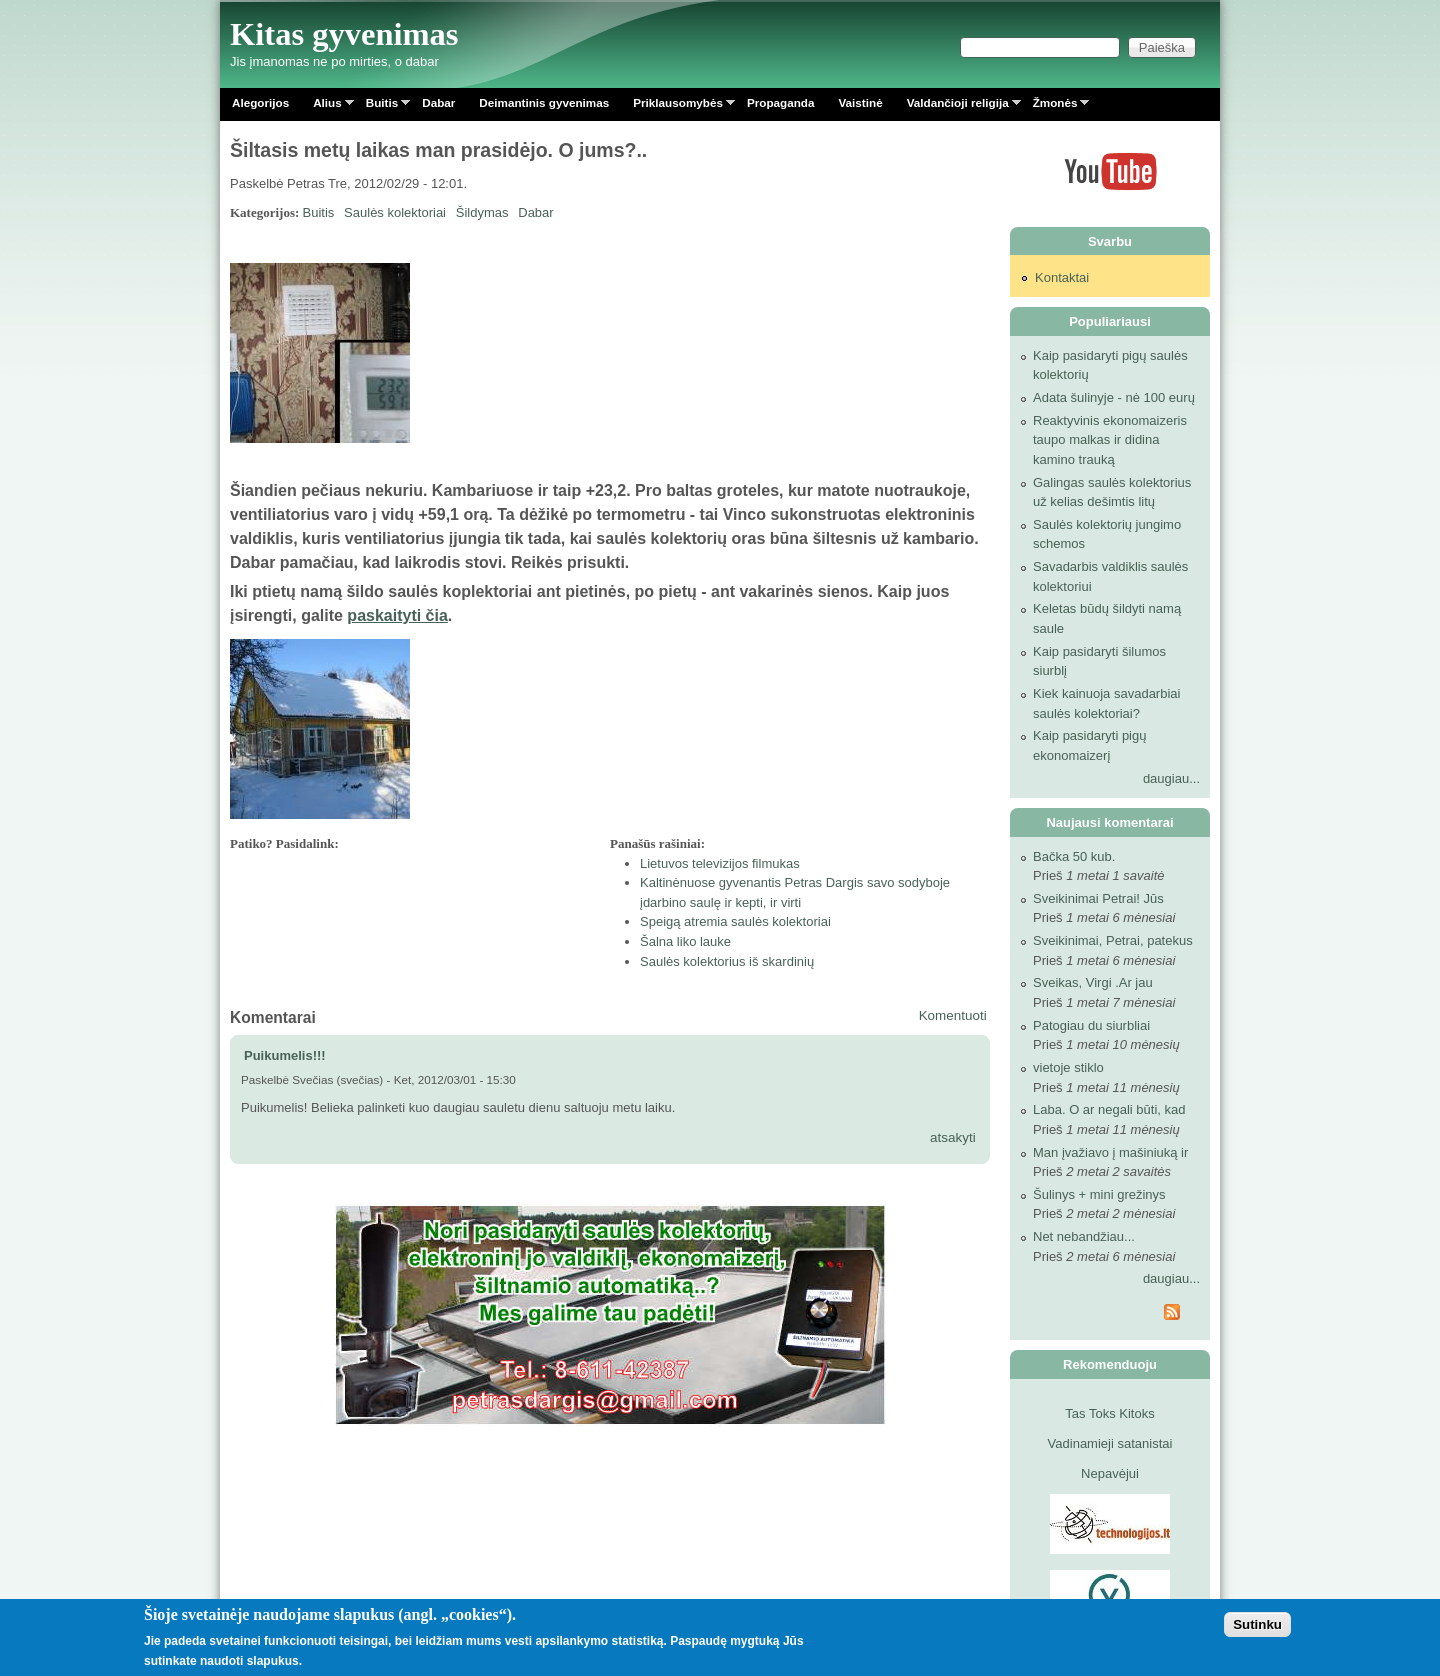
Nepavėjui (1110, 1473)
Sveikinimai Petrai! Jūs (1098, 898)
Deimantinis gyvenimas (544, 102)
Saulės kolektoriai (395, 212)
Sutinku (1257, 1624)
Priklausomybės (678, 106)
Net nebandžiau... (1084, 1236)
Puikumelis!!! (285, 1055)
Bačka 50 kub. (1074, 856)
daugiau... (1171, 778)
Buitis (382, 106)
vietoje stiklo (1068, 1067)
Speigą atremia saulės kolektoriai (735, 921)
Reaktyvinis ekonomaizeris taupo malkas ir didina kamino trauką (1110, 440)
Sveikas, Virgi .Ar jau (1093, 982)
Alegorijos (260, 102)
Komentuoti (953, 1015)
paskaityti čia (397, 615)
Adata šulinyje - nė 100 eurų (1114, 397)
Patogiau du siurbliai (1091, 1025)
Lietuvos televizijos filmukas (720, 863)
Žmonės (1055, 106)
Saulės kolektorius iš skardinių (727, 961)
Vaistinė (860, 102)
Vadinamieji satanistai (1110, 1443)
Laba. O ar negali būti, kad (1109, 1109)
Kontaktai (1062, 277)
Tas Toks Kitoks (1109, 1413)
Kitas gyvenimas (344, 34)
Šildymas (482, 212)
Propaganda (781, 102)
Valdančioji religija (958, 106)
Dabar (438, 102)
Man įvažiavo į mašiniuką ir (1110, 1152)
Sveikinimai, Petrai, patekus (1113, 940)
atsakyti (953, 1137)
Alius (327, 106)
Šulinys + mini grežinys (1099, 1194)
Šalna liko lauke (685, 941)
